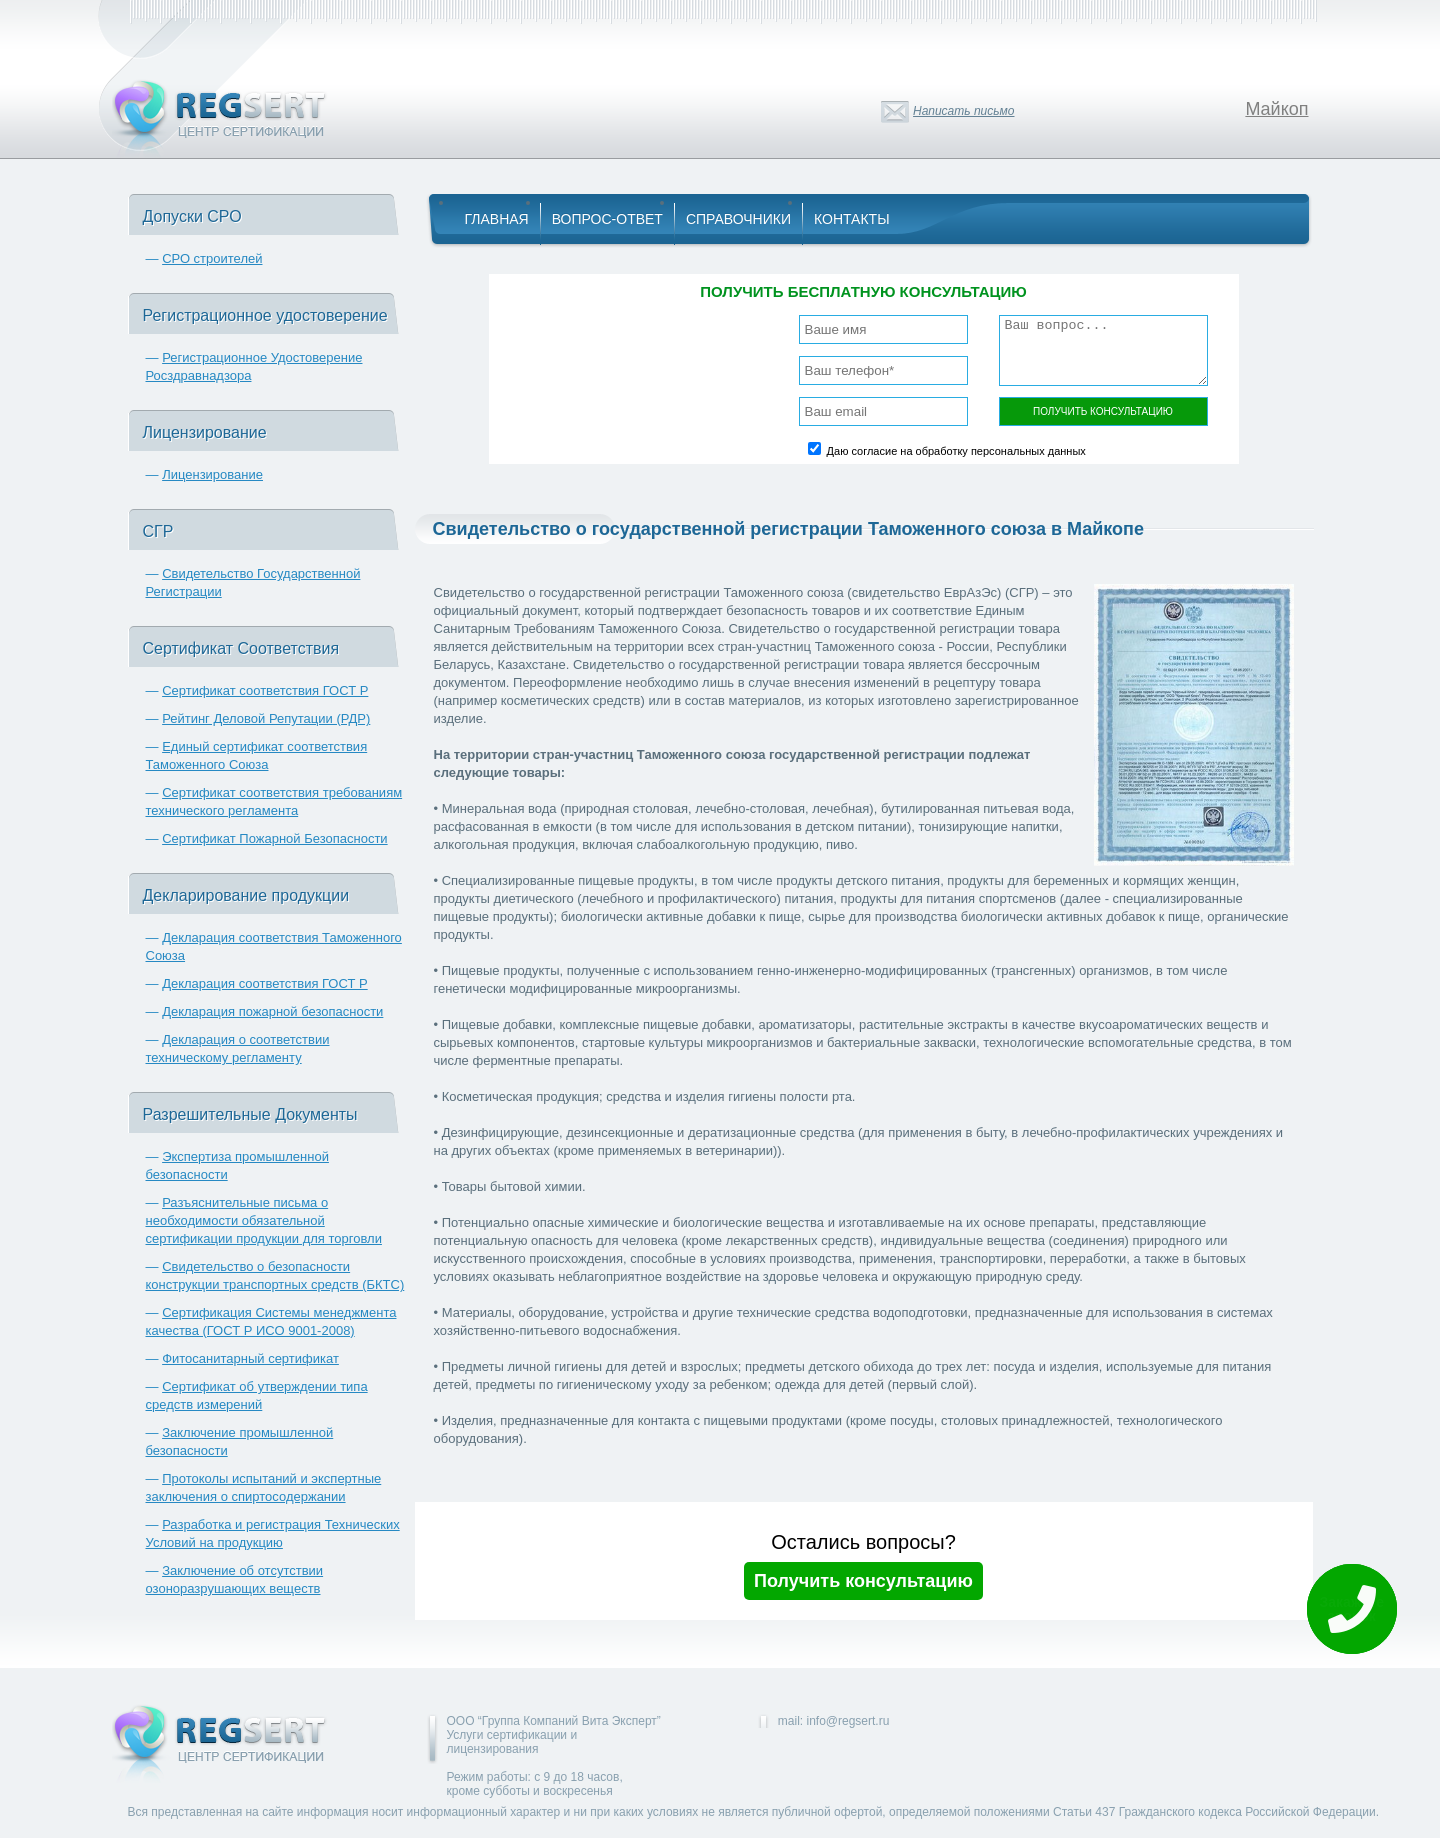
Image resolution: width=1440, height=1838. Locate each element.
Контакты (852, 219)
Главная (497, 219)
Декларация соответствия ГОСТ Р (265, 983)
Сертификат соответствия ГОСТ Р (265, 690)
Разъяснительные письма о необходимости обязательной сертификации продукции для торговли (264, 1220)
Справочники (738, 219)
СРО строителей (212, 258)
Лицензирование (212, 474)
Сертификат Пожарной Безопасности (275, 838)
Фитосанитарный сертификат (250, 1358)
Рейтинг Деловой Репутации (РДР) (266, 718)
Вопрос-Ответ (607, 219)
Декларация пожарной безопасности (272, 1011)
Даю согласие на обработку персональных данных (956, 451)
